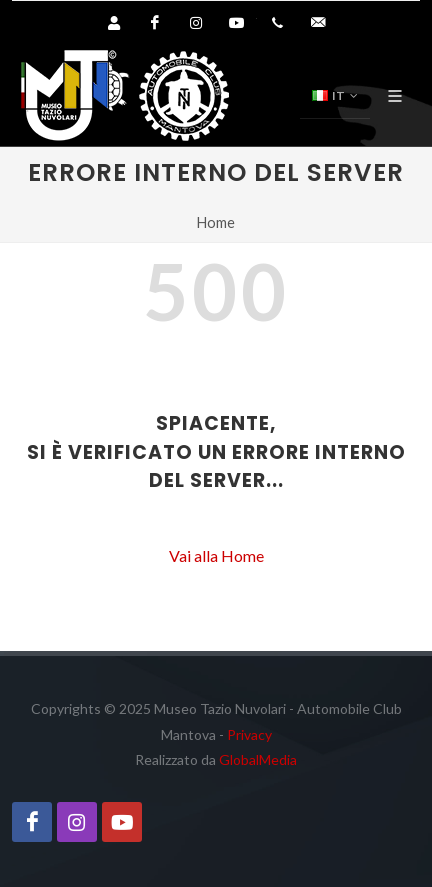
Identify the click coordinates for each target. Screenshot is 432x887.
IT (335, 96)
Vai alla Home (216, 555)
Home (216, 222)
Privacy (249, 734)
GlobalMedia (258, 759)
